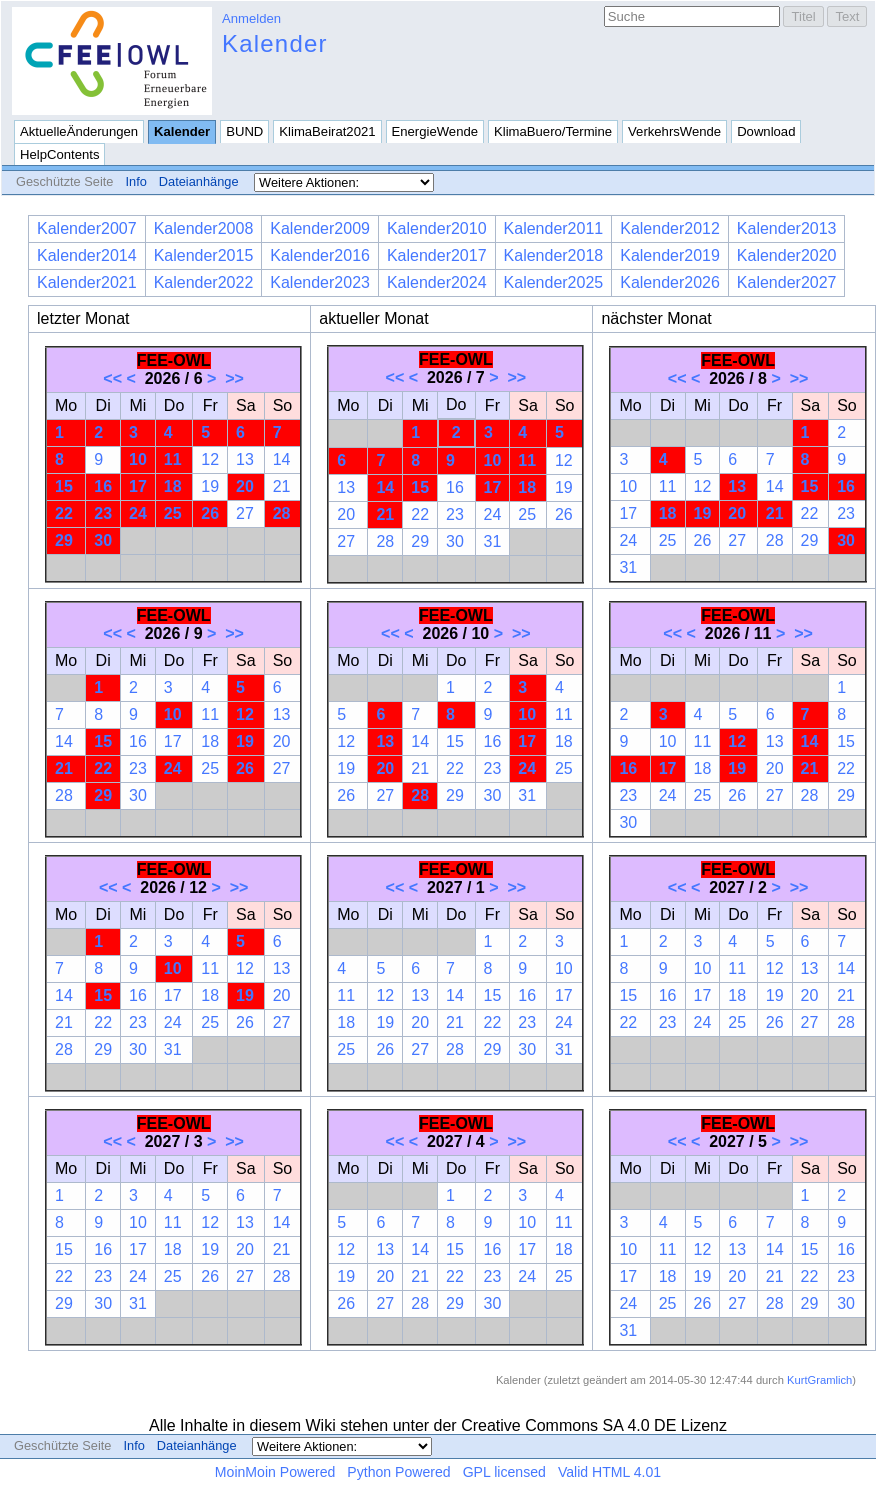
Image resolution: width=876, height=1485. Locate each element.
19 (210, 486)
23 (103, 513)
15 (64, 486)
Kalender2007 (87, 228)
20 (245, 486)
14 (282, 459)
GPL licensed (504, 1472)
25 (173, 513)
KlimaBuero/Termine (553, 131)
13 (245, 459)
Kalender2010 (437, 228)
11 (173, 459)
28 (282, 513)
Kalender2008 (204, 228)
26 (210, 513)
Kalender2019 (670, 255)
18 (173, 486)
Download (766, 131)
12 (210, 459)
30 (103, 540)
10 (138, 459)
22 (64, 513)
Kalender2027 (787, 282)
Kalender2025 (554, 282)
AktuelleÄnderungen (79, 131)
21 (282, 486)
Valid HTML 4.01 (609, 1472)
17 (138, 486)
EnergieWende (435, 131)
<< (112, 378)
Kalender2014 (87, 255)
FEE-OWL (174, 360)
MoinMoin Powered (275, 1472)
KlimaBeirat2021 (327, 131)
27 (245, 513)
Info (135, 181)
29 (64, 540)
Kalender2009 (320, 228)
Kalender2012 (670, 228)
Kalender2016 (320, 255)
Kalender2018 (554, 255)
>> (234, 378)
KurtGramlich (819, 1380)
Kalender (275, 43)
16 (103, 486)
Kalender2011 (554, 228)
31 (493, 541)
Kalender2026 (670, 282)
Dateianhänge (199, 181)
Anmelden (251, 18)
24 (138, 513)
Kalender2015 (204, 255)
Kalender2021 (87, 282)
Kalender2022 (204, 282)
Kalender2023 (320, 282)
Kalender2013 (787, 228)
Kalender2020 (787, 255)
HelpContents (59, 154)
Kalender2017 (437, 255)
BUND (244, 131)
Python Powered (398, 1472)
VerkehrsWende (674, 131)
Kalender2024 (437, 282)
